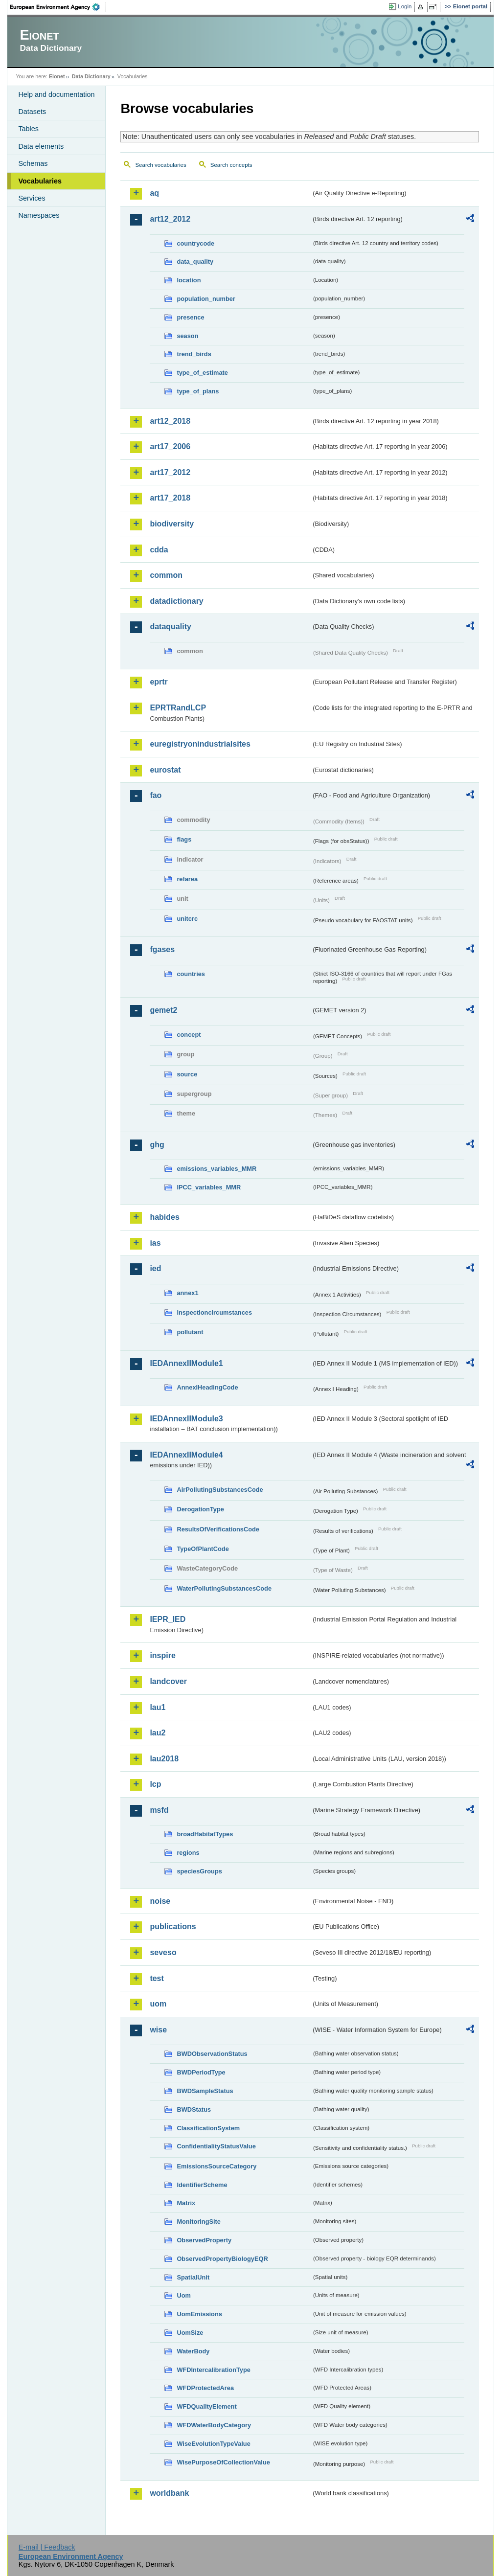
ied (155, 1268)
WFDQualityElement (206, 2406)
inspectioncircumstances (214, 1312)
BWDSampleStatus (205, 2091)
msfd (159, 1810)
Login (404, 6)
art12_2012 (170, 219)
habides (164, 1217)
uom (158, 2004)
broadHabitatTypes (205, 1834)
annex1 (187, 1293)
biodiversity (172, 524)
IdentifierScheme (202, 2184)
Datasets (32, 111)
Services (31, 198)
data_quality (195, 261)
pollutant (190, 1332)
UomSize (190, 2332)
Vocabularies (40, 181)
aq (154, 193)
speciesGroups (199, 1871)
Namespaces (38, 215)
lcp (155, 1784)
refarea (187, 879)
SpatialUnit (193, 2277)
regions (188, 1852)
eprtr (158, 682)
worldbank (169, 2493)
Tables (28, 129)
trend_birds (194, 354)
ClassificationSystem (208, 2128)
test (156, 1978)
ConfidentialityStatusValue (216, 2146)
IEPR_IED (167, 1619)
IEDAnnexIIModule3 (186, 1418)
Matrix (186, 2203)
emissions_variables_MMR (216, 1168)
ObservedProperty (204, 2240)
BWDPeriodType (201, 2072)
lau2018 (164, 1759)
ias (155, 1243)
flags (184, 839)
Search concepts (231, 165)
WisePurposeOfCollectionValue (223, 2462)
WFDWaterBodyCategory (214, 2425)
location (189, 280)
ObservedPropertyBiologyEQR (222, 2258)
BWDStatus (194, 2109)
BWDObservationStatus (212, 2053)
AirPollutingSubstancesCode (220, 1489)
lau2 (157, 1733)
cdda (159, 550)
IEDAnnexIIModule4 (186, 1455)
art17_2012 (170, 472)
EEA (58, 7)
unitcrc (187, 918)
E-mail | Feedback (47, 2547)
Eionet (57, 76)
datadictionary (176, 601)
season (187, 336)
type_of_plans (198, 391)
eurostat (165, 770)
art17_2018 (170, 498)
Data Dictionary (91, 76)
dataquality (170, 626)
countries (191, 974)
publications (173, 1926)
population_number (206, 298)
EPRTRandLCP (178, 708)
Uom (183, 2295)
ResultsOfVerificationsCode (218, 1529)
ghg (157, 1144)
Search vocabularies (160, 165)
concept (189, 1034)
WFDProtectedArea (205, 2388)
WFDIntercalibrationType (213, 2369)
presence (190, 317)
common (166, 575)
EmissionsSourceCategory (216, 2166)
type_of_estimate (202, 372)
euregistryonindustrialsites (200, 744)
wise (158, 2030)
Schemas (32, 163)
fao (155, 795)
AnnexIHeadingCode (207, 1387)
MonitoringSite (199, 2221)
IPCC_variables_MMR (209, 1187)
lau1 (157, 1707)
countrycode (195, 243)
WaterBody (193, 2351)
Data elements (41, 146)
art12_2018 (170, 421)
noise (160, 1901)
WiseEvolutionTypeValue (213, 2443)
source (187, 1074)
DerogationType (200, 1509)
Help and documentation (56, 94)
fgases (162, 949)
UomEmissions (199, 2314)
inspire (162, 1655)
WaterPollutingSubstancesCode (224, 1588)
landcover (168, 1681)
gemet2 (163, 1010)
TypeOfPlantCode (202, 1548)
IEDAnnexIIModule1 (186, 1363)
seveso (163, 1952)
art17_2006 (170, 446)
